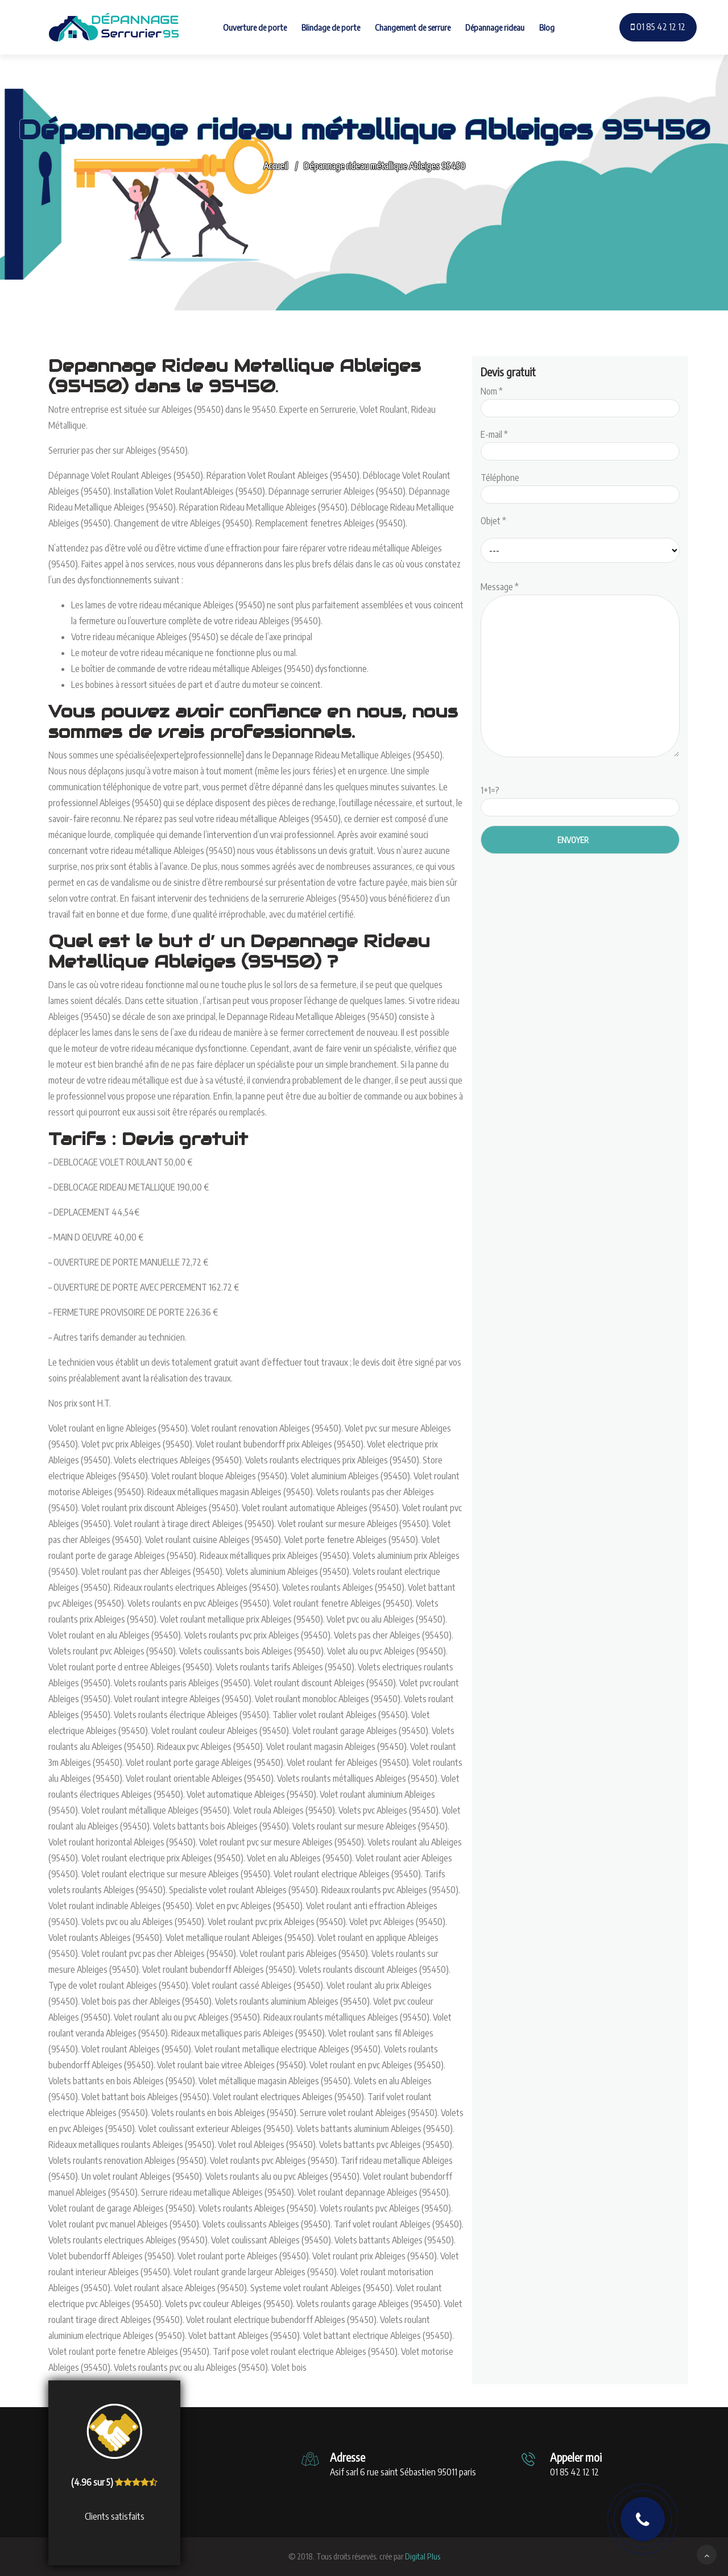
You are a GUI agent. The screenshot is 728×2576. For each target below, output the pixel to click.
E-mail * (580, 443)
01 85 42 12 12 (658, 26)
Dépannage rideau (494, 27)
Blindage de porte (330, 27)
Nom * (580, 399)
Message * (580, 670)
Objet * (493, 520)
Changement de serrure (412, 27)
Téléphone (580, 486)
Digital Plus (422, 2556)
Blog (547, 27)
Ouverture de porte (255, 27)
